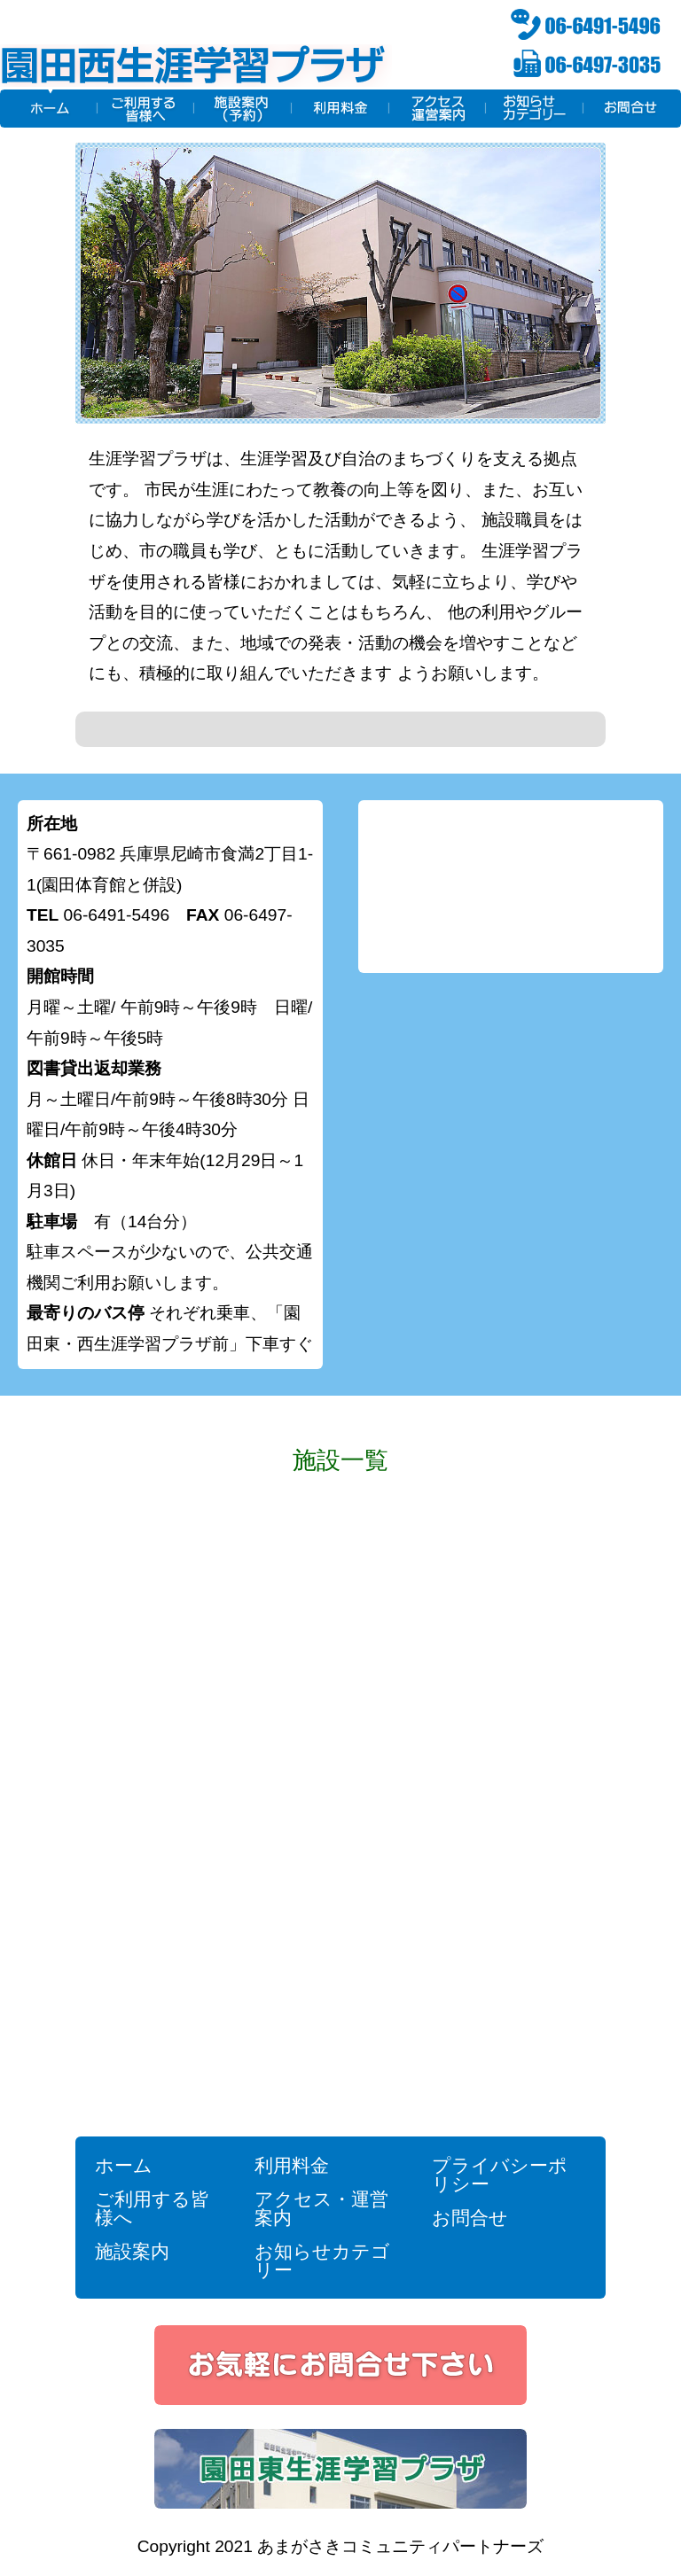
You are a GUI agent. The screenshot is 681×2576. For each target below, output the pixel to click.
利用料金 (291, 2165)
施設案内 (132, 2251)
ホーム (124, 2165)
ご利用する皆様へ (152, 2208)
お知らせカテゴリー (322, 2260)
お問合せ (470, 2217)
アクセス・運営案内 (321, 2208)
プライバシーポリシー (500, 2174)
